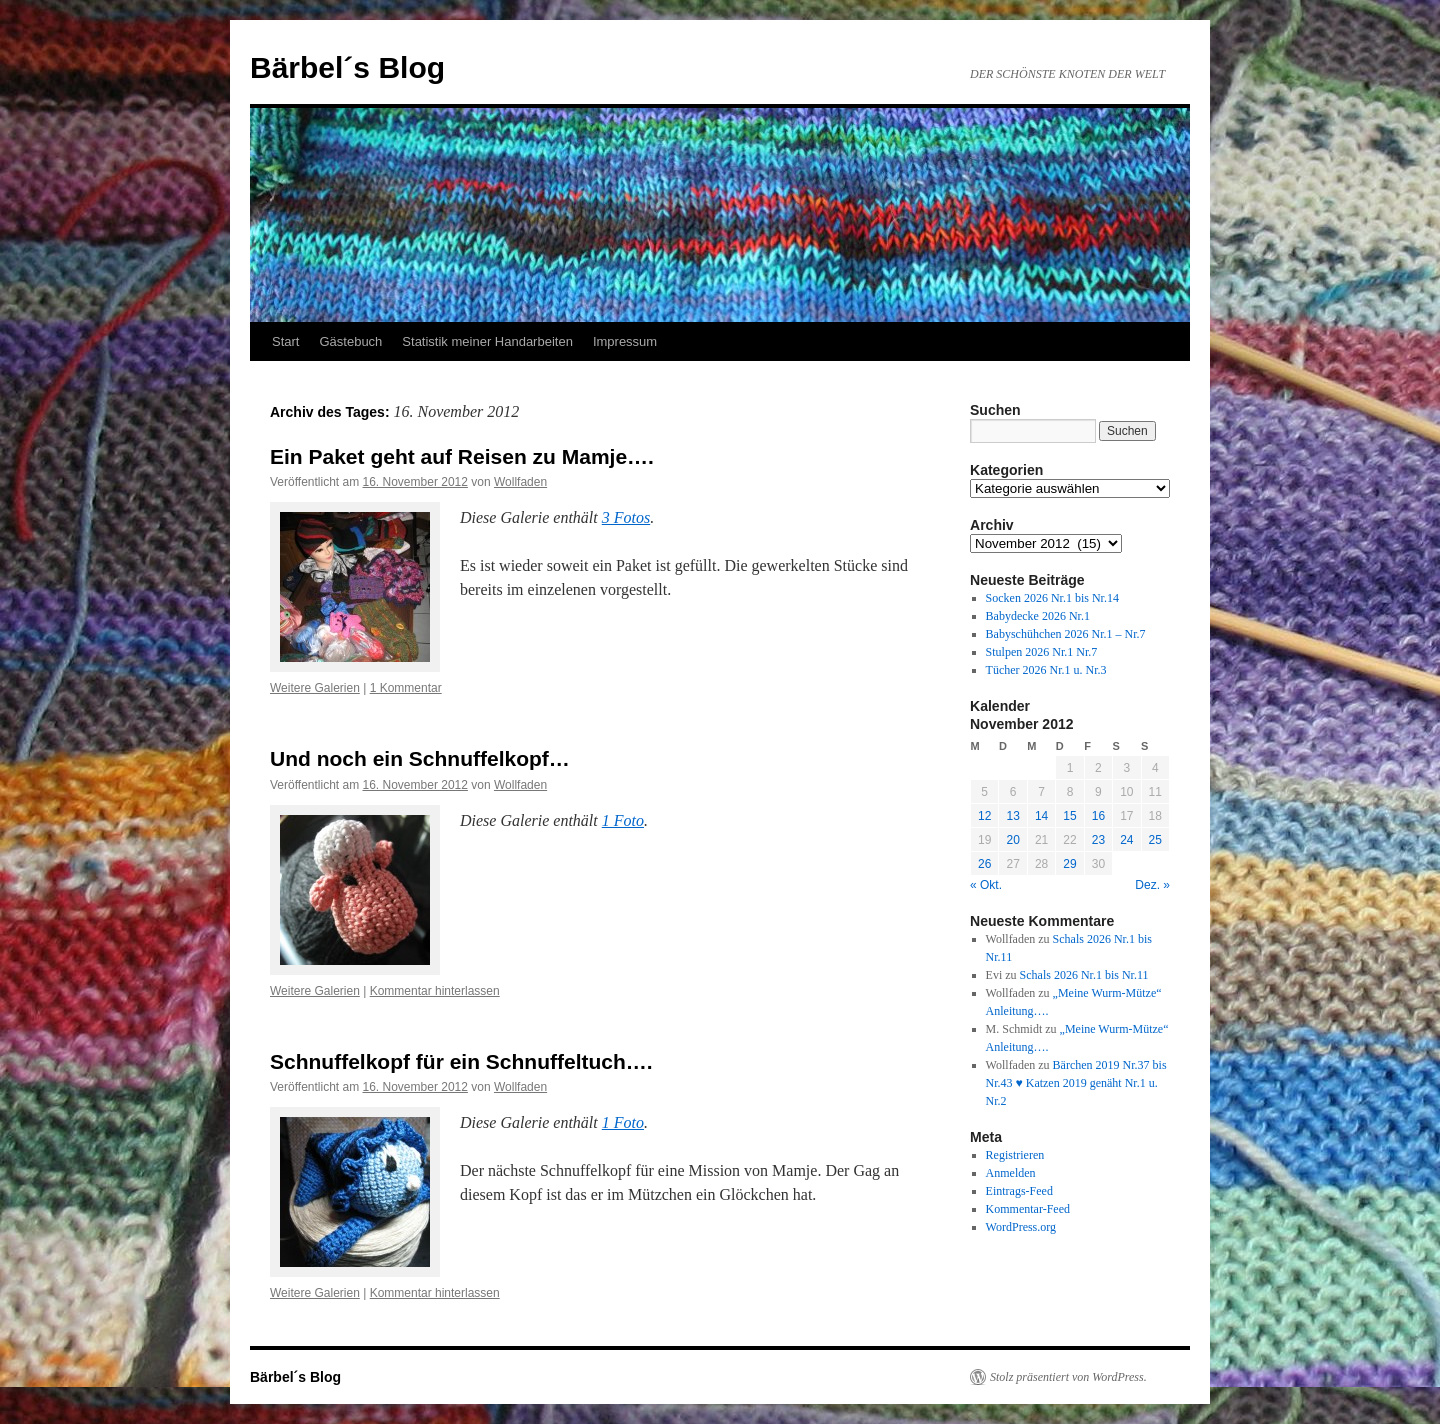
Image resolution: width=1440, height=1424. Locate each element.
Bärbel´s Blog (347, 67)
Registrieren (1015, 1155)
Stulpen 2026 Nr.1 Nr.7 (1042, 652)
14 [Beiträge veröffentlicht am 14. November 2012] (1041, 816)
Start (285, 341)
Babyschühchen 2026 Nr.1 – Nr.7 (1066, 634)
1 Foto (623, 820)
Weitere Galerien (315, 688)
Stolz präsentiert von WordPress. (1068, 1377)
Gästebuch (350, 341)
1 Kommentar (406, 688)
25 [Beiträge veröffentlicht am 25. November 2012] (1155, 840)
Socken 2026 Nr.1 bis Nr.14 (1052, 598)
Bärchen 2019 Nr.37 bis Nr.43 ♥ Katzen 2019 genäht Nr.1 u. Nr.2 (1076, 1083)
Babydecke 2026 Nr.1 (1038, 616)
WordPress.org (1021, 1227)
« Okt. (986, 885)
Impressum (625, 341)
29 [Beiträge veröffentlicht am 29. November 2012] (1069, 864)
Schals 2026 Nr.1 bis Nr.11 (1084, 975)
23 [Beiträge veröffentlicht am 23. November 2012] (1098, 840)
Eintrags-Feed (1019, 1191)
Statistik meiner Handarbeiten (487, 341)
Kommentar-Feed (1028, 1209)
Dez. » (1152, 885)
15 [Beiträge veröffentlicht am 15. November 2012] (1069, 816)
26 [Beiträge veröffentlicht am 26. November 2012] (984, 864)
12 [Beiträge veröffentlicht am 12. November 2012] (984, 816)
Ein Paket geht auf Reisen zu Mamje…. (462, 456)
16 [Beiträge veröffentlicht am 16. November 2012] (1098, 816)
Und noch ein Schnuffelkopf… (420, 758)
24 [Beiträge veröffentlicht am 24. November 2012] (1126, 840)
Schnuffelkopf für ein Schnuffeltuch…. (461, 1061)
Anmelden (1011, 1173)
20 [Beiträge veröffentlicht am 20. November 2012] (1012, 840)
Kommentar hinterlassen (435, 991)
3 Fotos (626, 517)
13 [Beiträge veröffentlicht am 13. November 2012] (1012, 816)
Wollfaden (520, 482)
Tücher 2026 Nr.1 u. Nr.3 (1046, 670)
